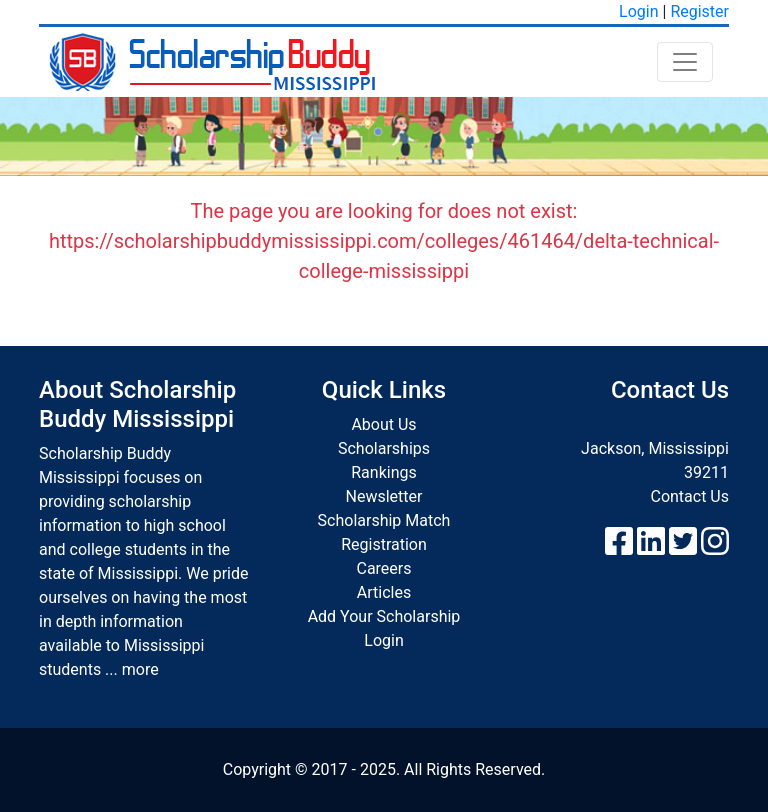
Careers (383, 568)
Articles (384, 592)
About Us (383, 424)
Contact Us (689, 496)
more (140, 669)
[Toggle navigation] (685, 62)
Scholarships (384, 448)
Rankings (383, 472)
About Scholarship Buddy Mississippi (137, 404)
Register (699, 11)
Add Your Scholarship (384, 616)
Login (638, 11)
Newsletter (384, 496)
